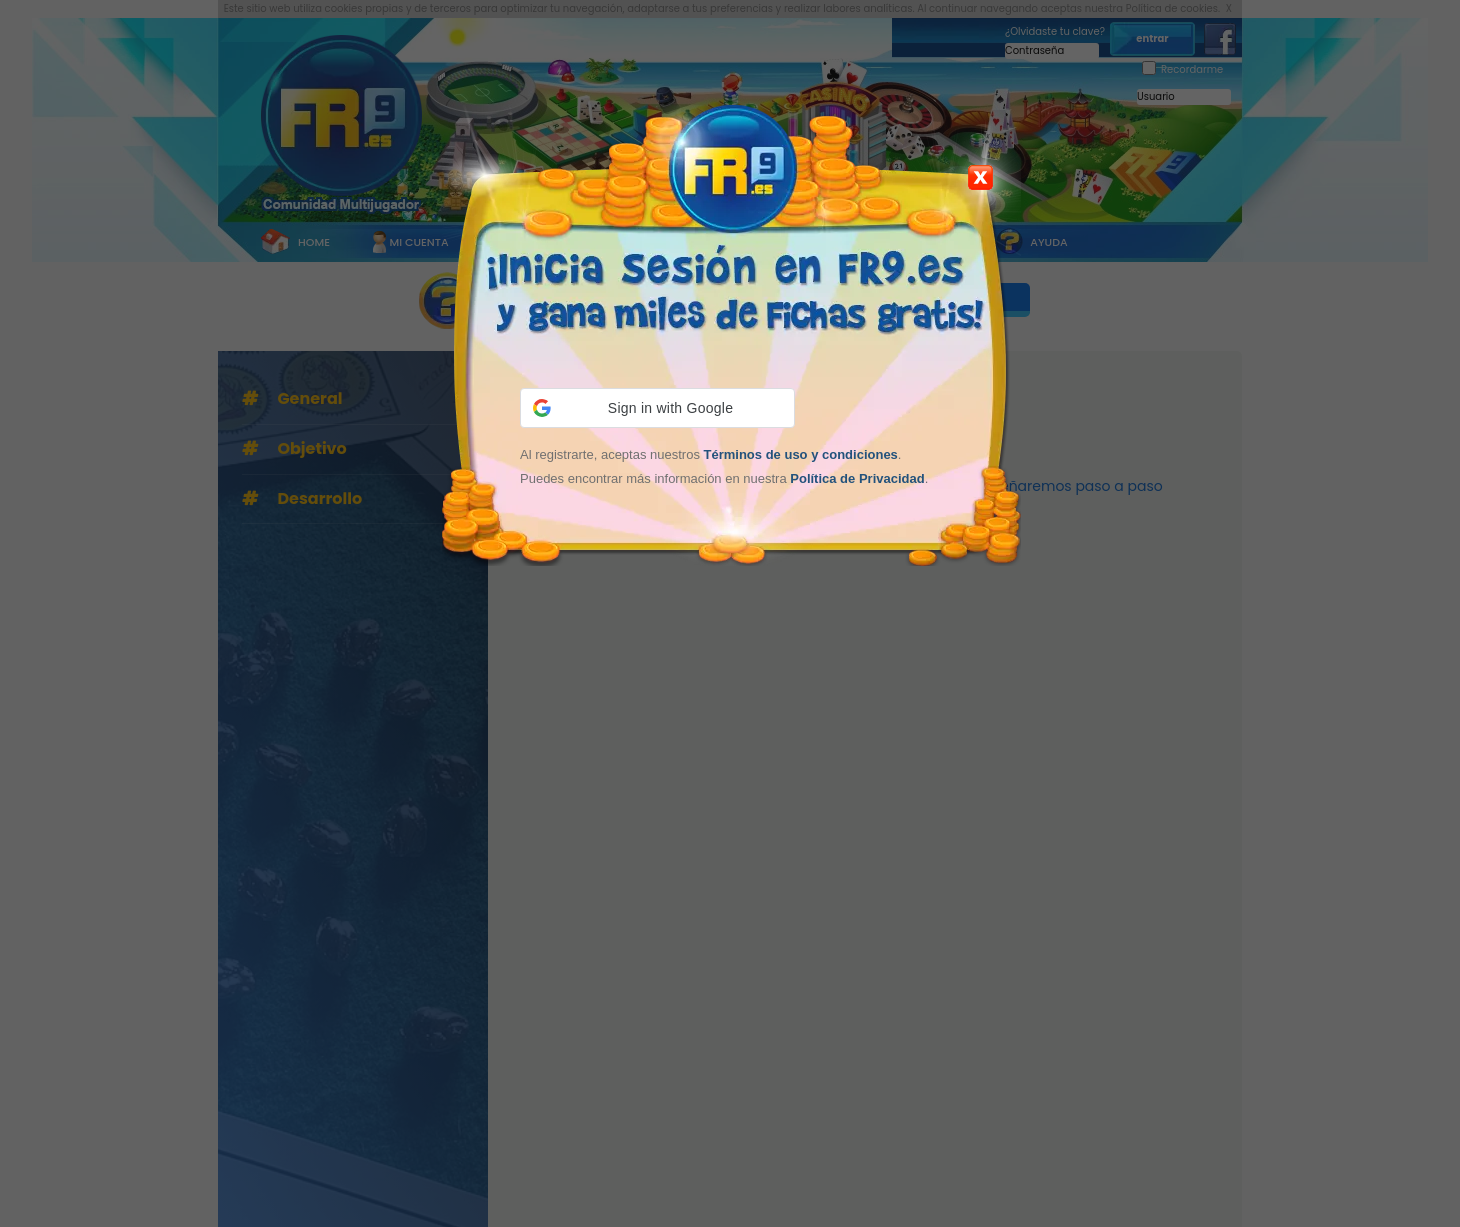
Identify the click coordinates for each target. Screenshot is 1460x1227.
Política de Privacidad (857, 478)
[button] (657, 408)
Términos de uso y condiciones (801, 454)
